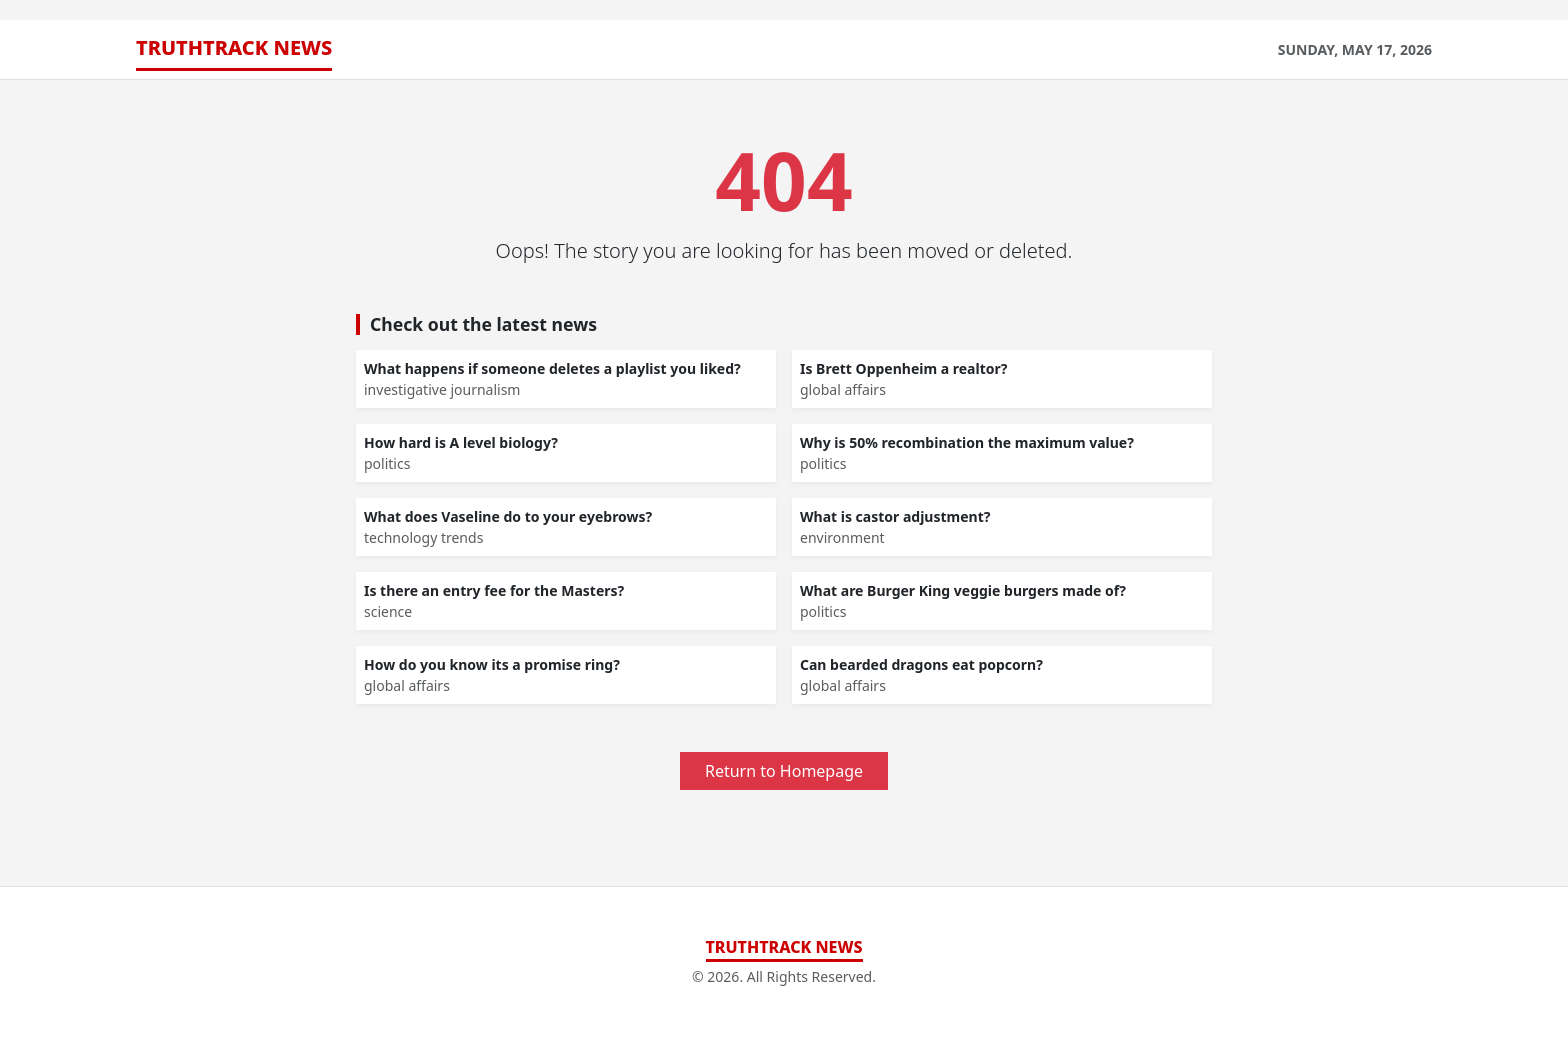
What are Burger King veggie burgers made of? (963, 590)
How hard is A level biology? (461, 442)
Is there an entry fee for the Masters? (494, 590)
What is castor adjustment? (895, 516)
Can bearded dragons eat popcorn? (921, 664)
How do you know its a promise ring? (492, 664)
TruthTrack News (234, 47)
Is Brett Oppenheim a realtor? (903, 368)
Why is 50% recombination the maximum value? (967, 442)
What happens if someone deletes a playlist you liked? (552, 368)
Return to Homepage (784, 771)
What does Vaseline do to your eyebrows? (508, 516)
